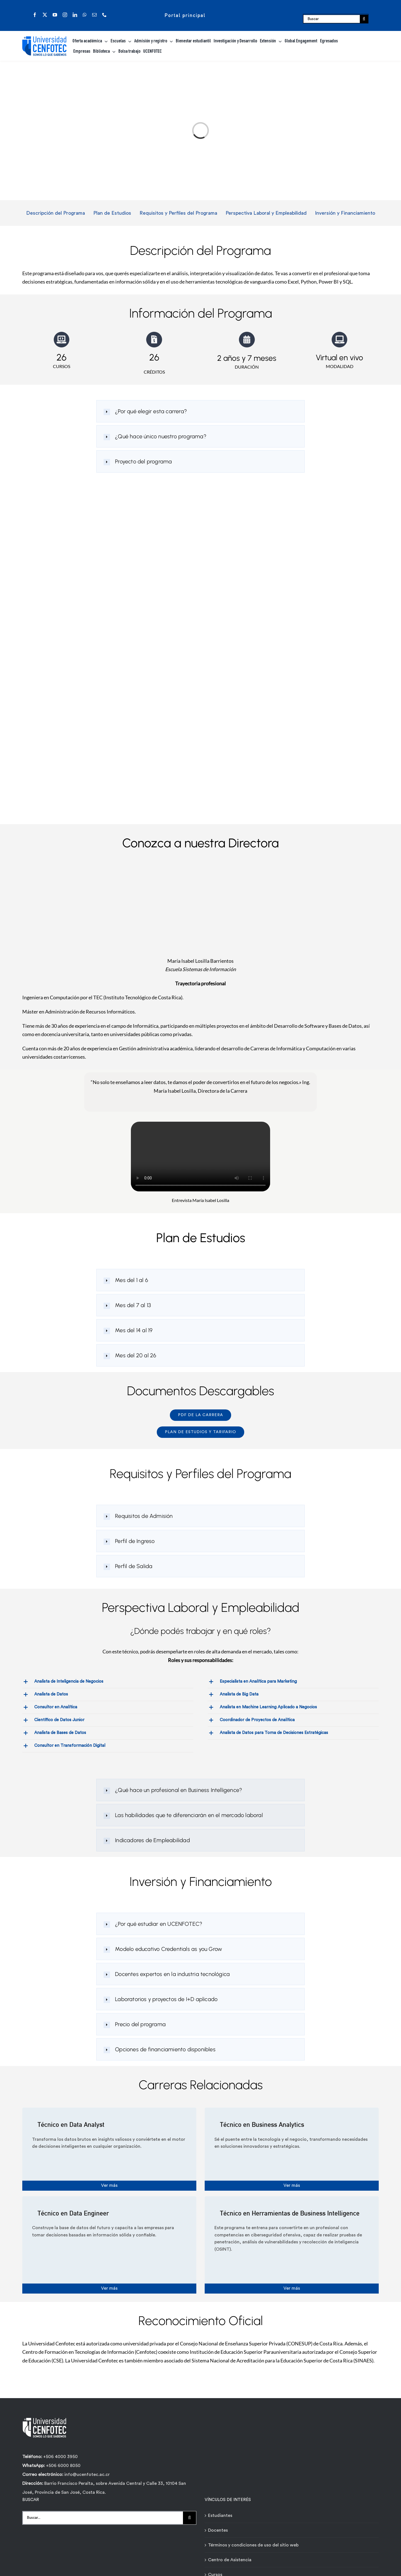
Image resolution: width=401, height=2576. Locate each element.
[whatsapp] (85, 15)
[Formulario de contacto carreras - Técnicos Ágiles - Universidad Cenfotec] (198, 654)
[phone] (104, 15)
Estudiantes (220, 2514)
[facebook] (35, 15)
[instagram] (65, 15)
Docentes (218, 2529)
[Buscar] (331, 19)
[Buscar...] (103, 2517)
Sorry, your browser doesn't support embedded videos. (200, 1156)
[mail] (94, 15)
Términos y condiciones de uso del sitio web (253, 2544)
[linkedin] (75, 15)
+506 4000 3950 (60, 2456)
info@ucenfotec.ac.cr (87, 2473)
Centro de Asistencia (229, 2559)
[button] (200, 411)
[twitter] (45, 15)
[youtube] (55, 15)
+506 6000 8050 (62, 2465)
